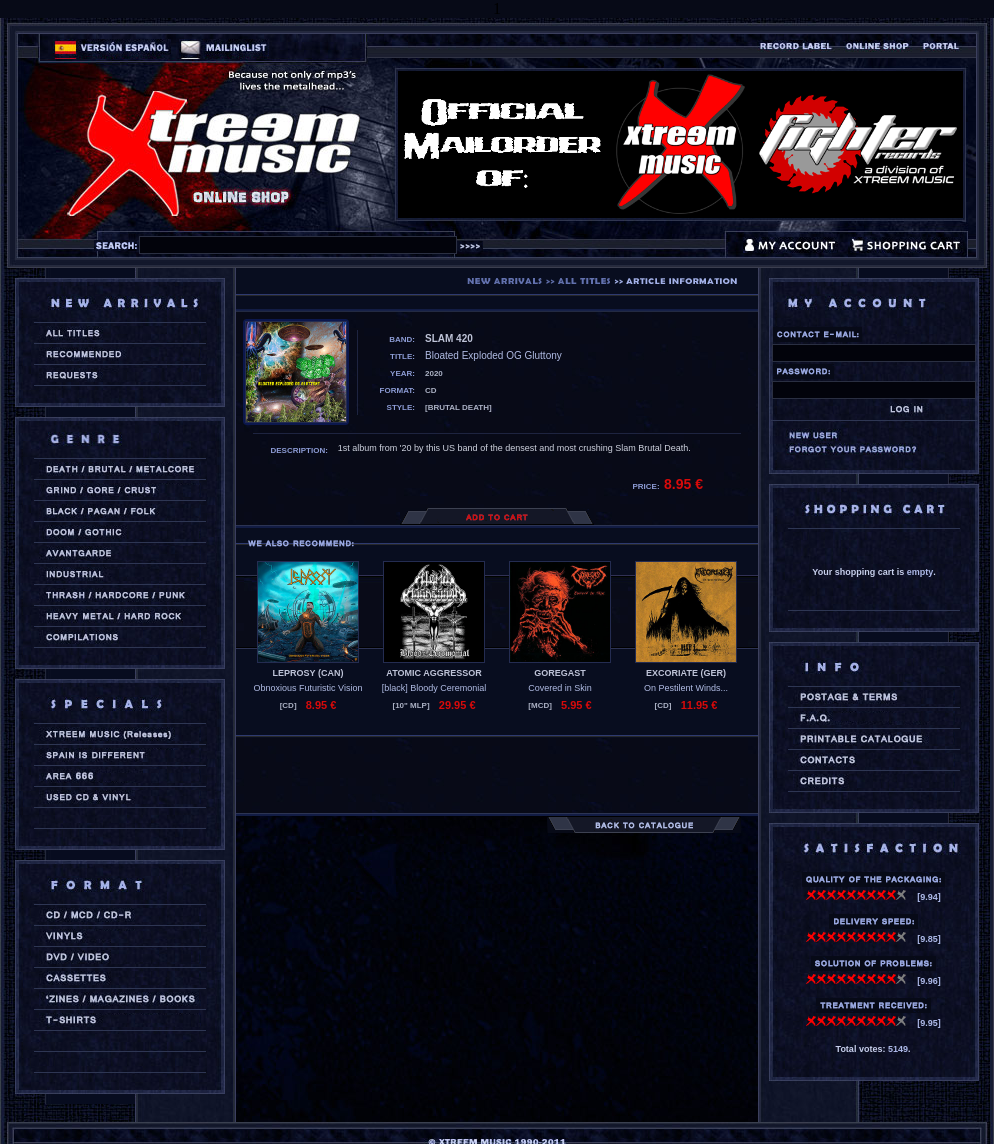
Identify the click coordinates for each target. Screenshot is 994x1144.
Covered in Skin (560, 688)
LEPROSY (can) (308, 673)
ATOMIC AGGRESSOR (433, 673)
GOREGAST (560, 673)
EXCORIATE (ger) (686, 673)
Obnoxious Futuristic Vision (308, 688)
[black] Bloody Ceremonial (434, 688)
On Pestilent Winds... (686, 688)
